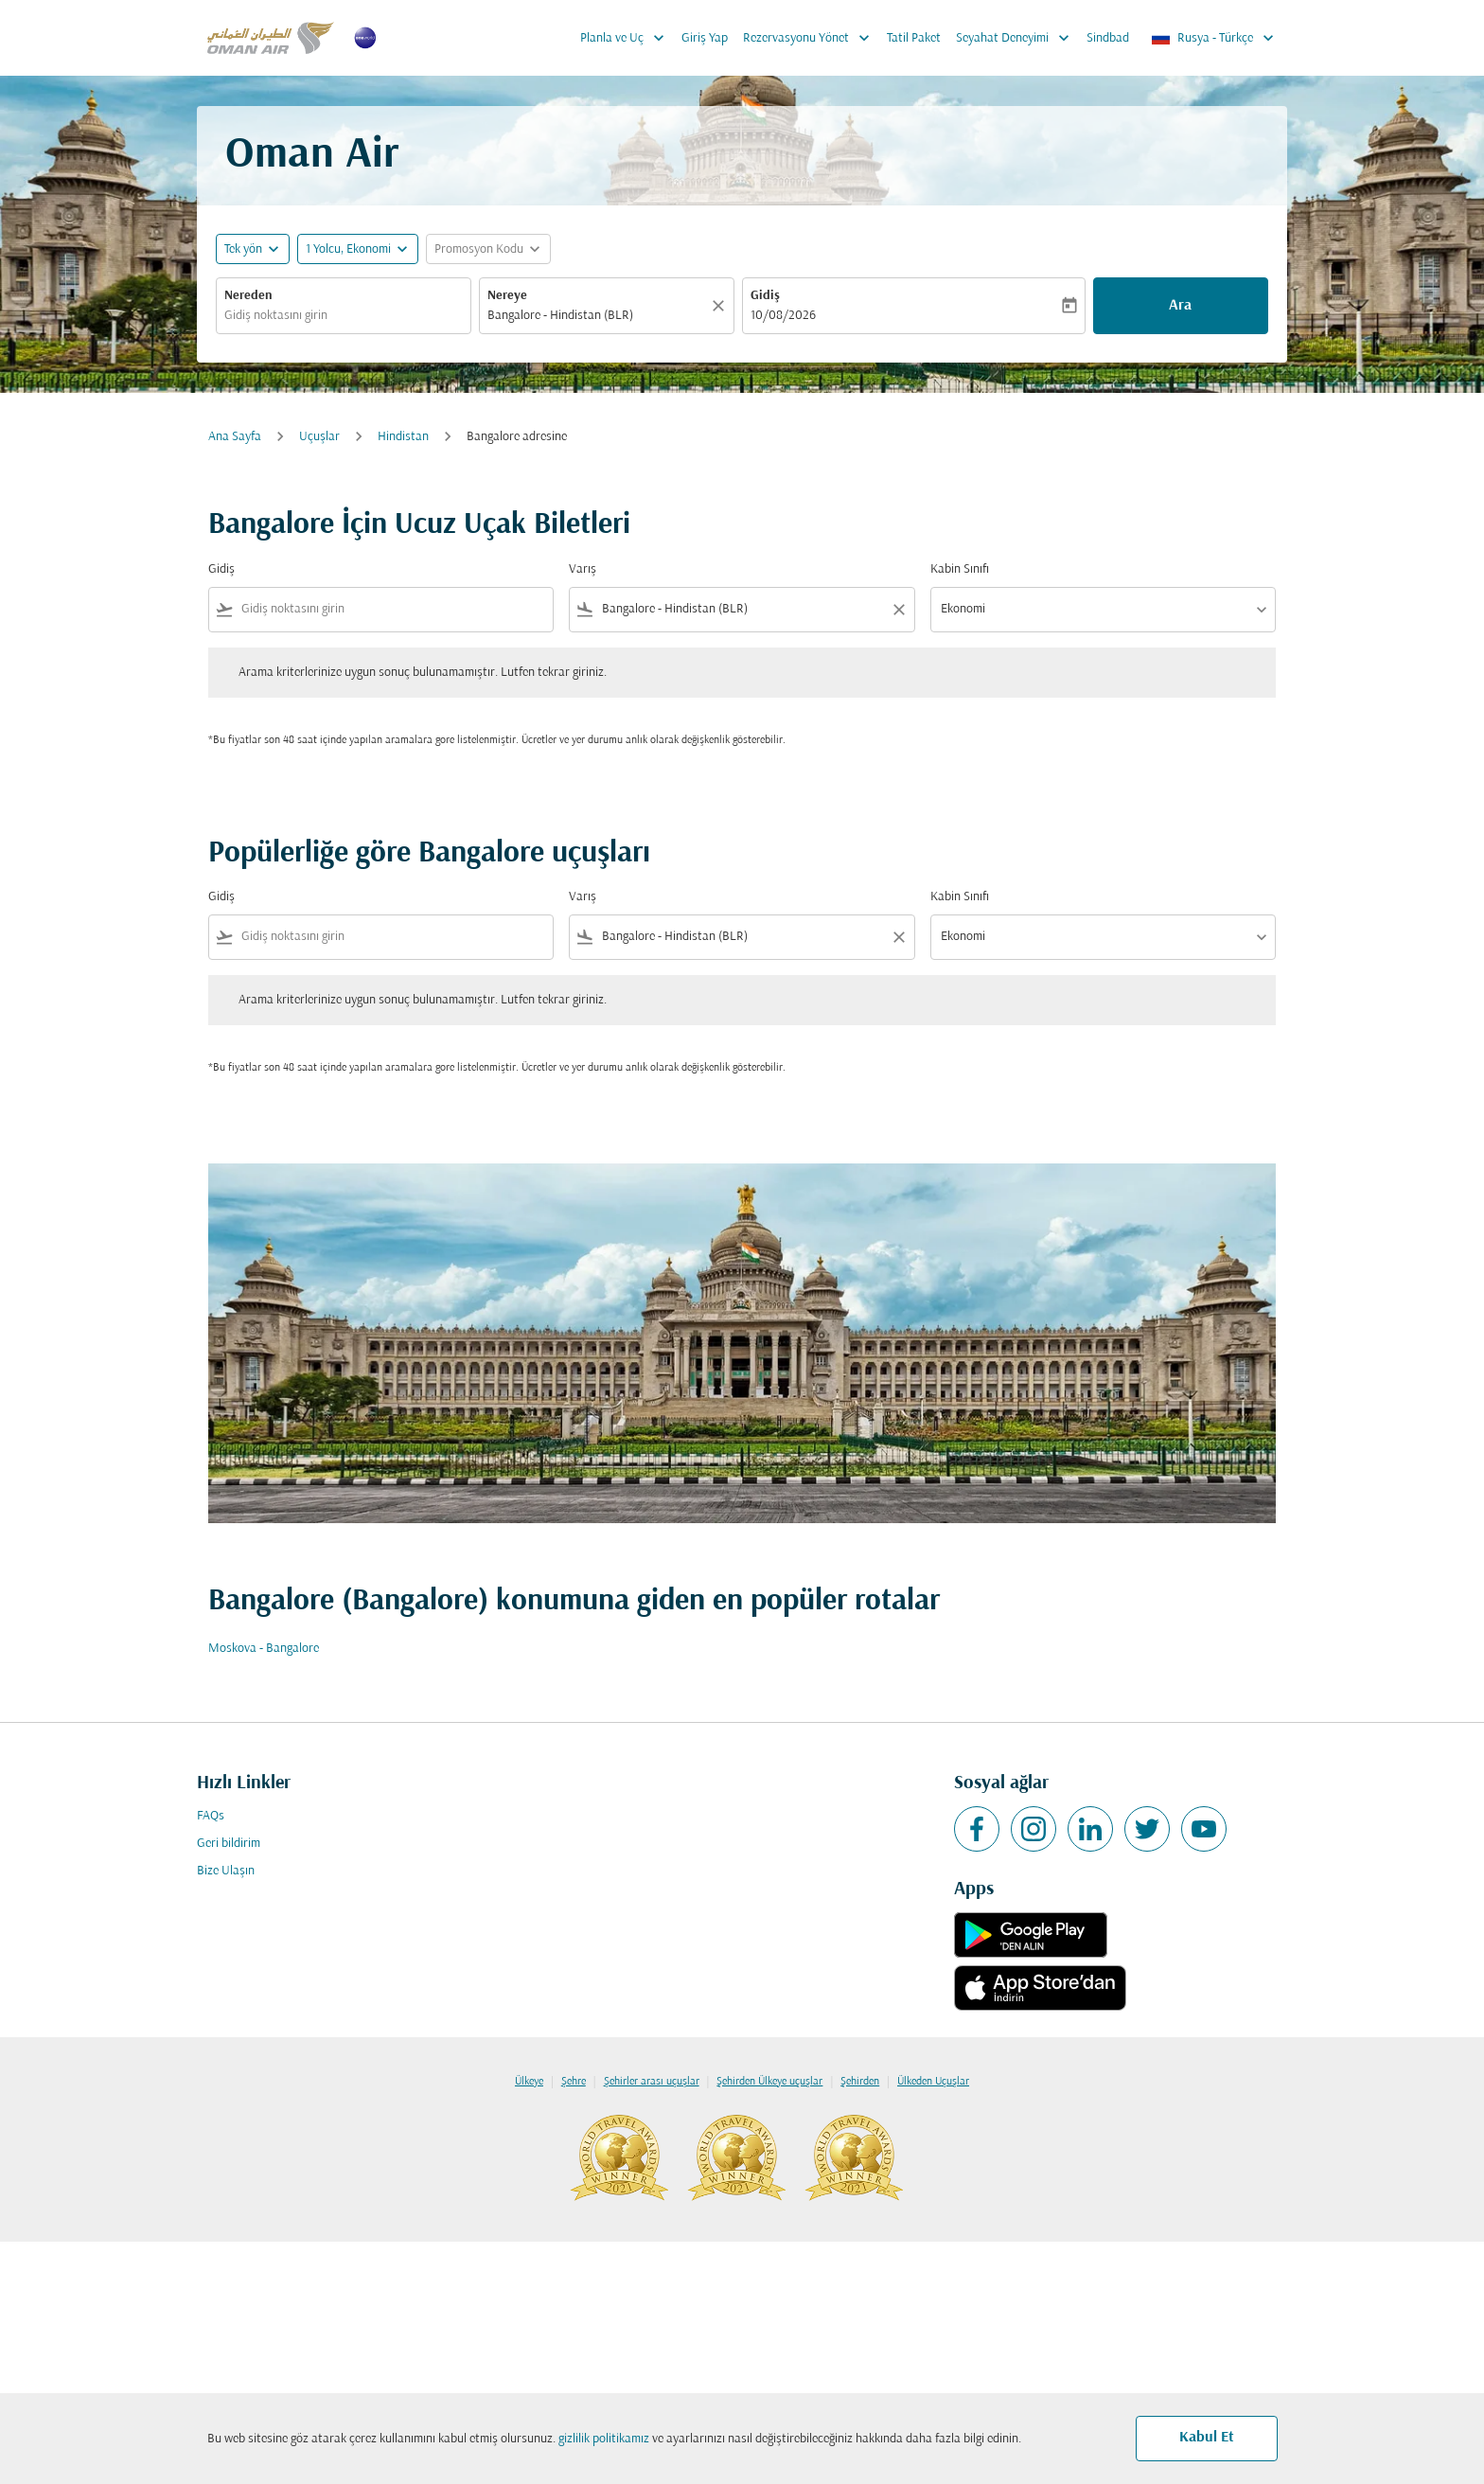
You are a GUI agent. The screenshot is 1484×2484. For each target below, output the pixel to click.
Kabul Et (1206, 2437)
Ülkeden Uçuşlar (933, 2081)
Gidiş (765, 296)
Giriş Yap (704, 38)
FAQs (210, 1816)
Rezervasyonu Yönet (811, 38)
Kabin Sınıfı (959, 569)
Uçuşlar (319, 437)
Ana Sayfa (234, 437)
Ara (1180, 305)
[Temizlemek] (721, 305)
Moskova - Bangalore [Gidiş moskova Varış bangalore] (263, 1648)
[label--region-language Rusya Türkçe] (1213, 38)
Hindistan (403, 437)
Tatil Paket (914, 38)
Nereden (248, 296)
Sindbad (1107, 38)
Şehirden (859, 2081)
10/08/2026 (783, 316)
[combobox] (343, 316)
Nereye (507, 296)
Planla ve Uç (627, 38)
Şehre (573, 2081)
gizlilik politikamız (603, 2439)
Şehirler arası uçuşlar (651, 2081)
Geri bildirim (228, 1843)
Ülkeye (529, 2081)
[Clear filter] (898, 609)
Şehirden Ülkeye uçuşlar (769, 2081)
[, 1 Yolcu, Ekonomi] (348, 249)
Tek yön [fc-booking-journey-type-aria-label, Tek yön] (243, 249)
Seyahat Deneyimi (1017, 38)
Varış (582, 569)
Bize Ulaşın (226, 1871)
